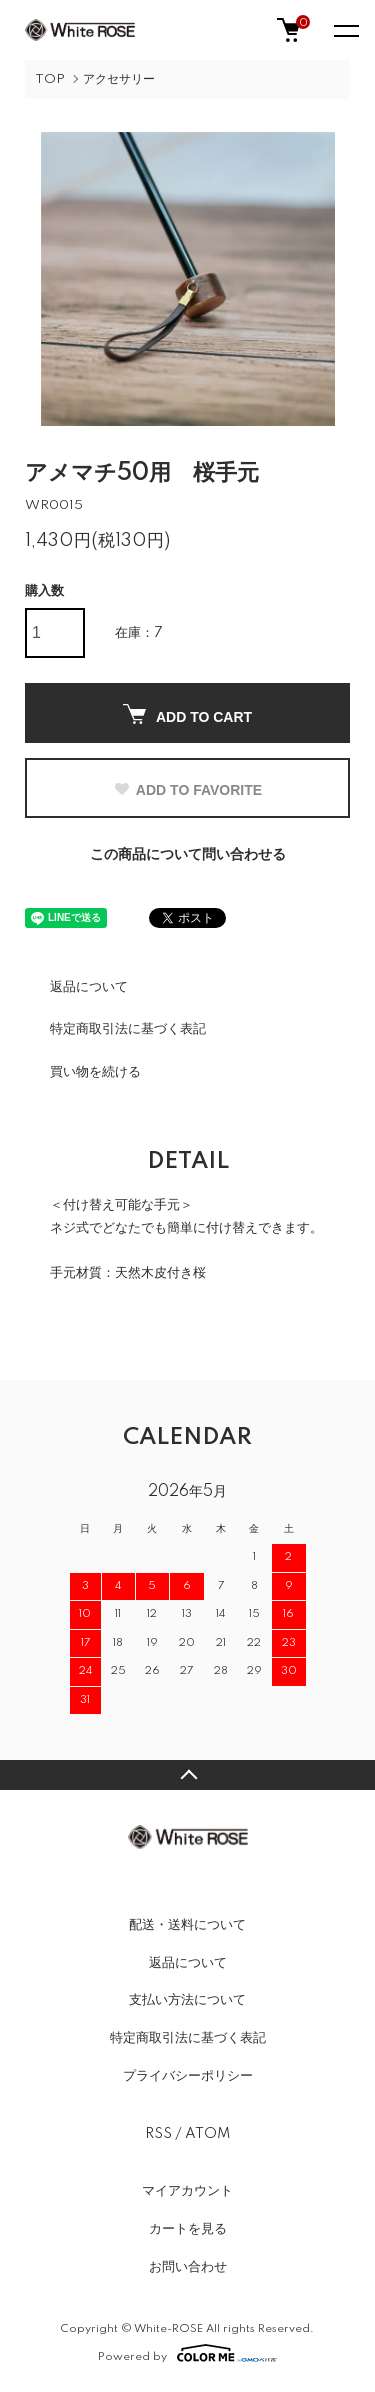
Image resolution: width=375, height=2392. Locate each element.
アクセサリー (119, 79)
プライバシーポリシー (188, 2076)
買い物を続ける (95, 1072)
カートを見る (188, 2229)
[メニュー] (345, 30)
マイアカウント (187, 2191)
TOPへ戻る (187, 1775)
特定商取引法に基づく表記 (128, 1029)
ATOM (207, 2134)
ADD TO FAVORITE (187, 790)
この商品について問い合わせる (188, 855)
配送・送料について (187, 1925)
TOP (50, 79)
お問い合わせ (188, 2267)
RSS (158, 2134)
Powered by (187, 2353)
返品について (89, 987)
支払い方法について (187, 2000)
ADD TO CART (187, 714)
